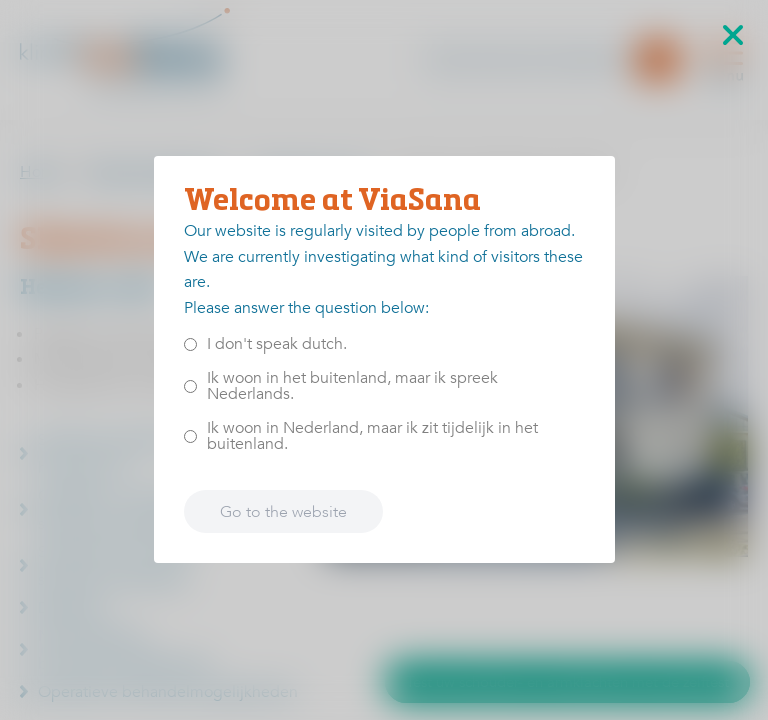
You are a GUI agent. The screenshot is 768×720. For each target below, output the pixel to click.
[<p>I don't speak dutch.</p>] (190, 344)
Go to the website (283, 512)
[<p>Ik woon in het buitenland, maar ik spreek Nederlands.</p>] (190, 386)
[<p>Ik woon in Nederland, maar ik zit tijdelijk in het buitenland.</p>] (190, 436)
